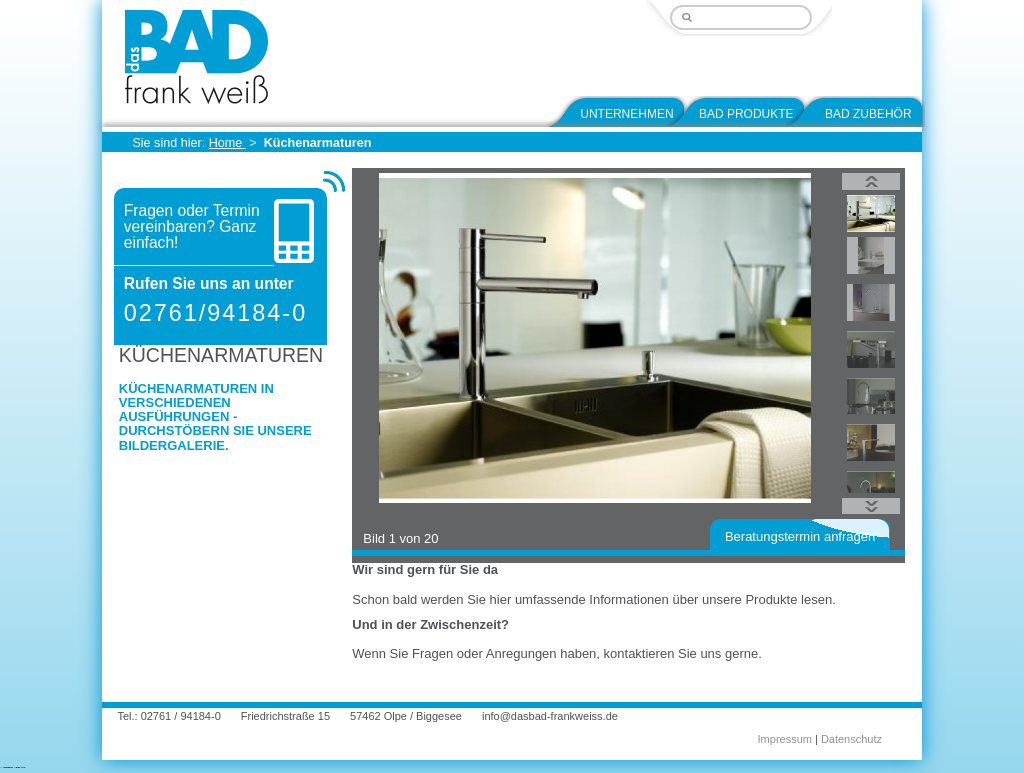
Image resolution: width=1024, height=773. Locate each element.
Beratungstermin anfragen (800, 536)
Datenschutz (851, 739)
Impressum (785, 739)
